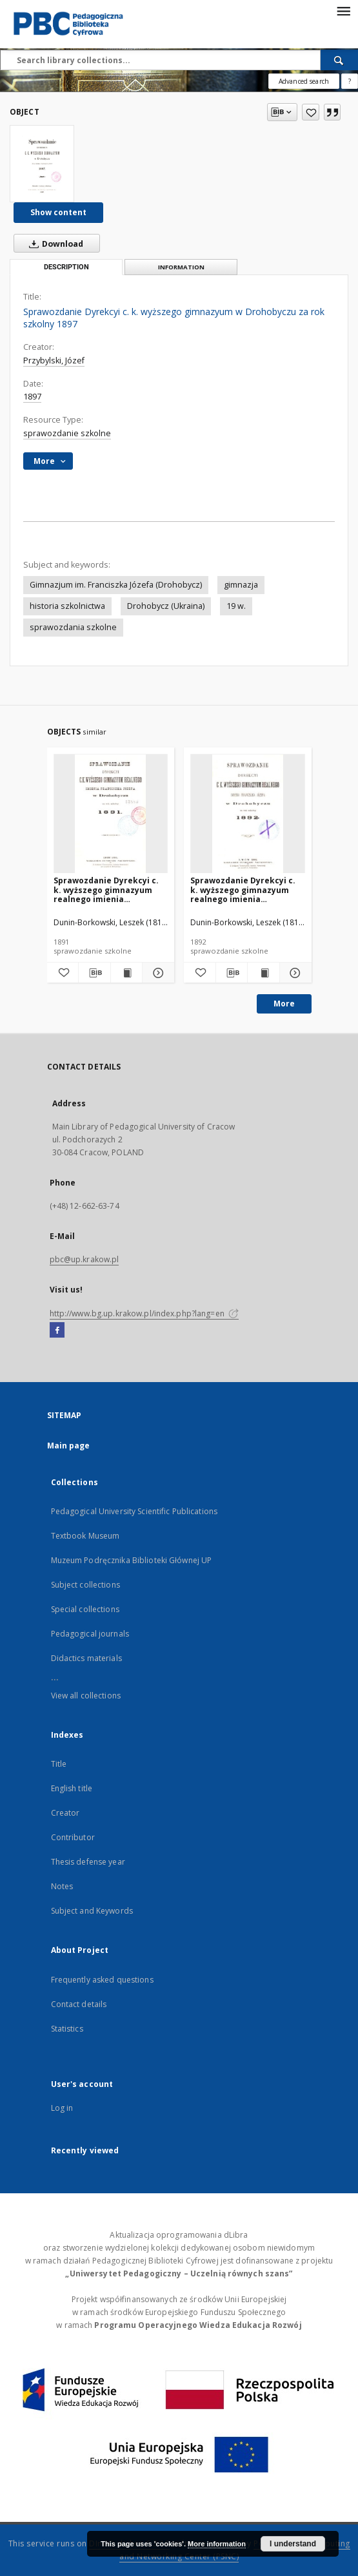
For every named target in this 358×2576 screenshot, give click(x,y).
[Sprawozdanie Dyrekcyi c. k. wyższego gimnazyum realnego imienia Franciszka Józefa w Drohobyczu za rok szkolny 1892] (247, 814)
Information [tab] (181, 267)
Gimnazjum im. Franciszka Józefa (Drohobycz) (116, 584)
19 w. (236, 606)
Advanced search (304, 81)
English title (72, 1788)
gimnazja (241, 584)
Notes (62, 1886)
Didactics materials (86, 1658)
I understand (293, 2543)
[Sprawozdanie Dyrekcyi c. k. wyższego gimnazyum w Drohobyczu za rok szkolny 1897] (42, 163)
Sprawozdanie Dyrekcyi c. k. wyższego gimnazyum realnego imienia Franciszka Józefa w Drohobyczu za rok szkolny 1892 (245, 889)
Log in (62, 2107)
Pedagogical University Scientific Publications (134, 1511)
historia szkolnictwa (67, 606)
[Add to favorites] (310, 112)
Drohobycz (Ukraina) (165, 606)
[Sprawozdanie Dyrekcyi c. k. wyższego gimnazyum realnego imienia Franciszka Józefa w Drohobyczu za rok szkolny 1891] (111, 814)
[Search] (339, 60)
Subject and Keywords (92, 1910)
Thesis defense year (88, 1861)
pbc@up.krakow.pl (84, 1259)
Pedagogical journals (90, 1633)
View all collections (86, 1695)
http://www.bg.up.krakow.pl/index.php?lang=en (144, 1313)
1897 (32, 396)
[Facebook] (57, 1330)
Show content (58, 212)
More (284, 1003)
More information (217, 2544)
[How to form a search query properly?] (349, 81)
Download (53, 243)
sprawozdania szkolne (73, 627)
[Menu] (343, 10)
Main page (68, 1445)
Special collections (85, 1609)
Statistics (67, 2028)
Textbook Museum (85, 1535)
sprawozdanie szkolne (67, 433)
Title (59, 1763)
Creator (65, 1812)
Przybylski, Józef (54, 360)
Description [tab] (66, 267)
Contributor (73, 1837)
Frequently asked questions (102, 1979)
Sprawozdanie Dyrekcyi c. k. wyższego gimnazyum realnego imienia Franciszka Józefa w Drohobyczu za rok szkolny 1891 (109, 889)
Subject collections (85, 1584)
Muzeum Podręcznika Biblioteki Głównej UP (131, 1560)
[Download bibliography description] (94, 973)
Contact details (79, 2004)
